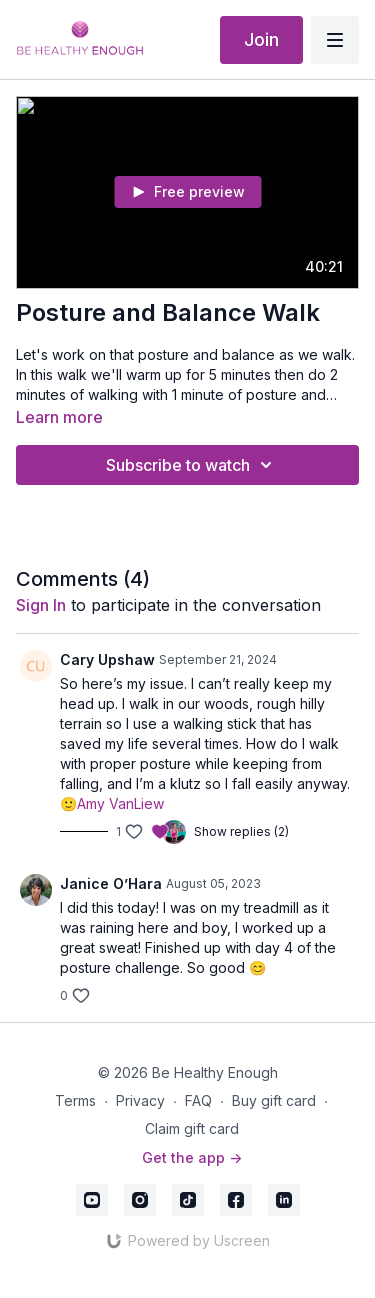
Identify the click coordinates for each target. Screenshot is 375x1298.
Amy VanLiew (120, 803)
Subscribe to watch (192, 465)
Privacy (140, 1100)
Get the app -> (192, 1157)
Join (261, 39)
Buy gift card (274, 1100)
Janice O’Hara (111, 883)
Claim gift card (192, 1128)
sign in (41, 605)
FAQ (198, 1100)
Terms (75, 1100)
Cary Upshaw (107, 659)
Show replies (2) (241, 831)
